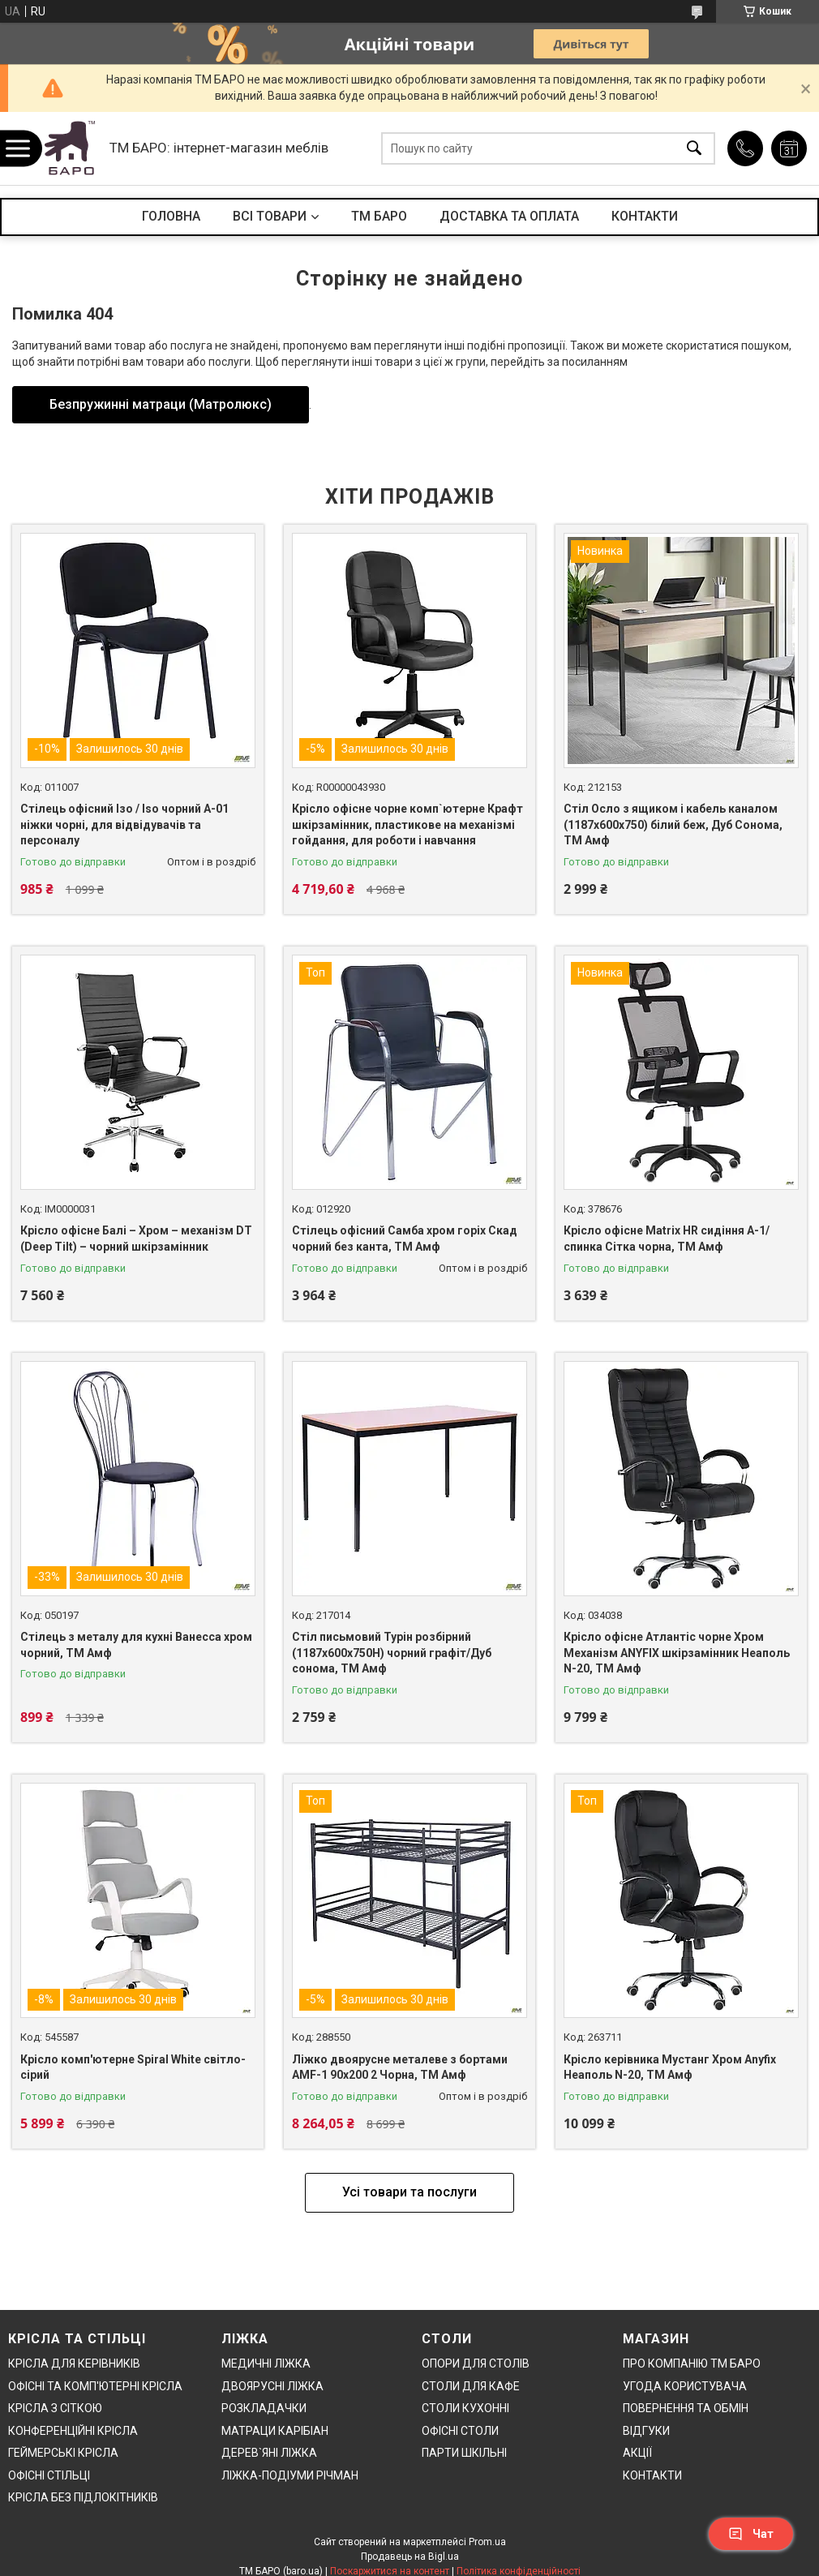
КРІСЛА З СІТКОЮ (55, 2408)
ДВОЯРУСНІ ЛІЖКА (272, 2386)
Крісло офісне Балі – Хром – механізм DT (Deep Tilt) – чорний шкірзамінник (136, 1238)
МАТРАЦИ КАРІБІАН (274, 2430)
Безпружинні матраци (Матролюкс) (160, 404)
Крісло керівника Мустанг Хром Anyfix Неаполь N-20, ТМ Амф (670, 2067)
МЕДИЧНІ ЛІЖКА (266, 2363)
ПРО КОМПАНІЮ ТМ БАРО (692, 2363)
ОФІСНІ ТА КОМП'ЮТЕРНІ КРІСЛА (95, 2386)
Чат (751, 2534)
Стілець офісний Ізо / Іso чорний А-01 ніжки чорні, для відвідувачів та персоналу (124, 824)
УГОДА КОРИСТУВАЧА (685, 2386)
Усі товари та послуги (409, 2192)
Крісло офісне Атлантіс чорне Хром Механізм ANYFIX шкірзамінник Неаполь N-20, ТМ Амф (677, 1652)
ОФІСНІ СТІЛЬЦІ (49, 2475)
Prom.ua (487, 2542)
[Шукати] (694, 149)
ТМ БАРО (379, 216)
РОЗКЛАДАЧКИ (264, 2408)
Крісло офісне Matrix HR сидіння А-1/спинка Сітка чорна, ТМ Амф (667, 1238)
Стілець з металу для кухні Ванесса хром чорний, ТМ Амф (136, 1644)
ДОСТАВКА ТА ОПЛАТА (509, 216)
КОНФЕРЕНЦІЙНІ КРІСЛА (73, 2430)
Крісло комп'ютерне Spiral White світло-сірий (133, 2067)
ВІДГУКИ (646, 2430)
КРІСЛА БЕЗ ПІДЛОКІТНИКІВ (83, 2497)
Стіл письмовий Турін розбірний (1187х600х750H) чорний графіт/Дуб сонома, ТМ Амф (391, 1652)
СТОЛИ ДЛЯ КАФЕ (471, 2386)
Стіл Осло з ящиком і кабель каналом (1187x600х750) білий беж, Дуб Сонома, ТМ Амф (673, 824)
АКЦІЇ (637, 2452)
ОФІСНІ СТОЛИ (460, 2430)
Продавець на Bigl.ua (410, 2556)
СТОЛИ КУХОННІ (465, 2408)
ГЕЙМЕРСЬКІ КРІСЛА (63, 2452)
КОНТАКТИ (644, 216)
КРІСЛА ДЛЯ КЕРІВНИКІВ (74, 2363)
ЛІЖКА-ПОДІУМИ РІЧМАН (289, 2475)
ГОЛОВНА (171, 216)
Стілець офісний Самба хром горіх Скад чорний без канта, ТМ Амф (404, 1238)
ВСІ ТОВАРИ (270, 216)
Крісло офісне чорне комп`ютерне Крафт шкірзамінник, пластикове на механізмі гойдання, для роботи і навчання (407, 824)
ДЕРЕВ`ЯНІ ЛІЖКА (269, 2452)
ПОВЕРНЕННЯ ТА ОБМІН (685, 2408)
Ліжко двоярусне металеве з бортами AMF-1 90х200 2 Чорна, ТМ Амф (400, 2067)
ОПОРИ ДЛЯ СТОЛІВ (476, 2363)
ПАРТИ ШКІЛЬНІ (464, 2452)
